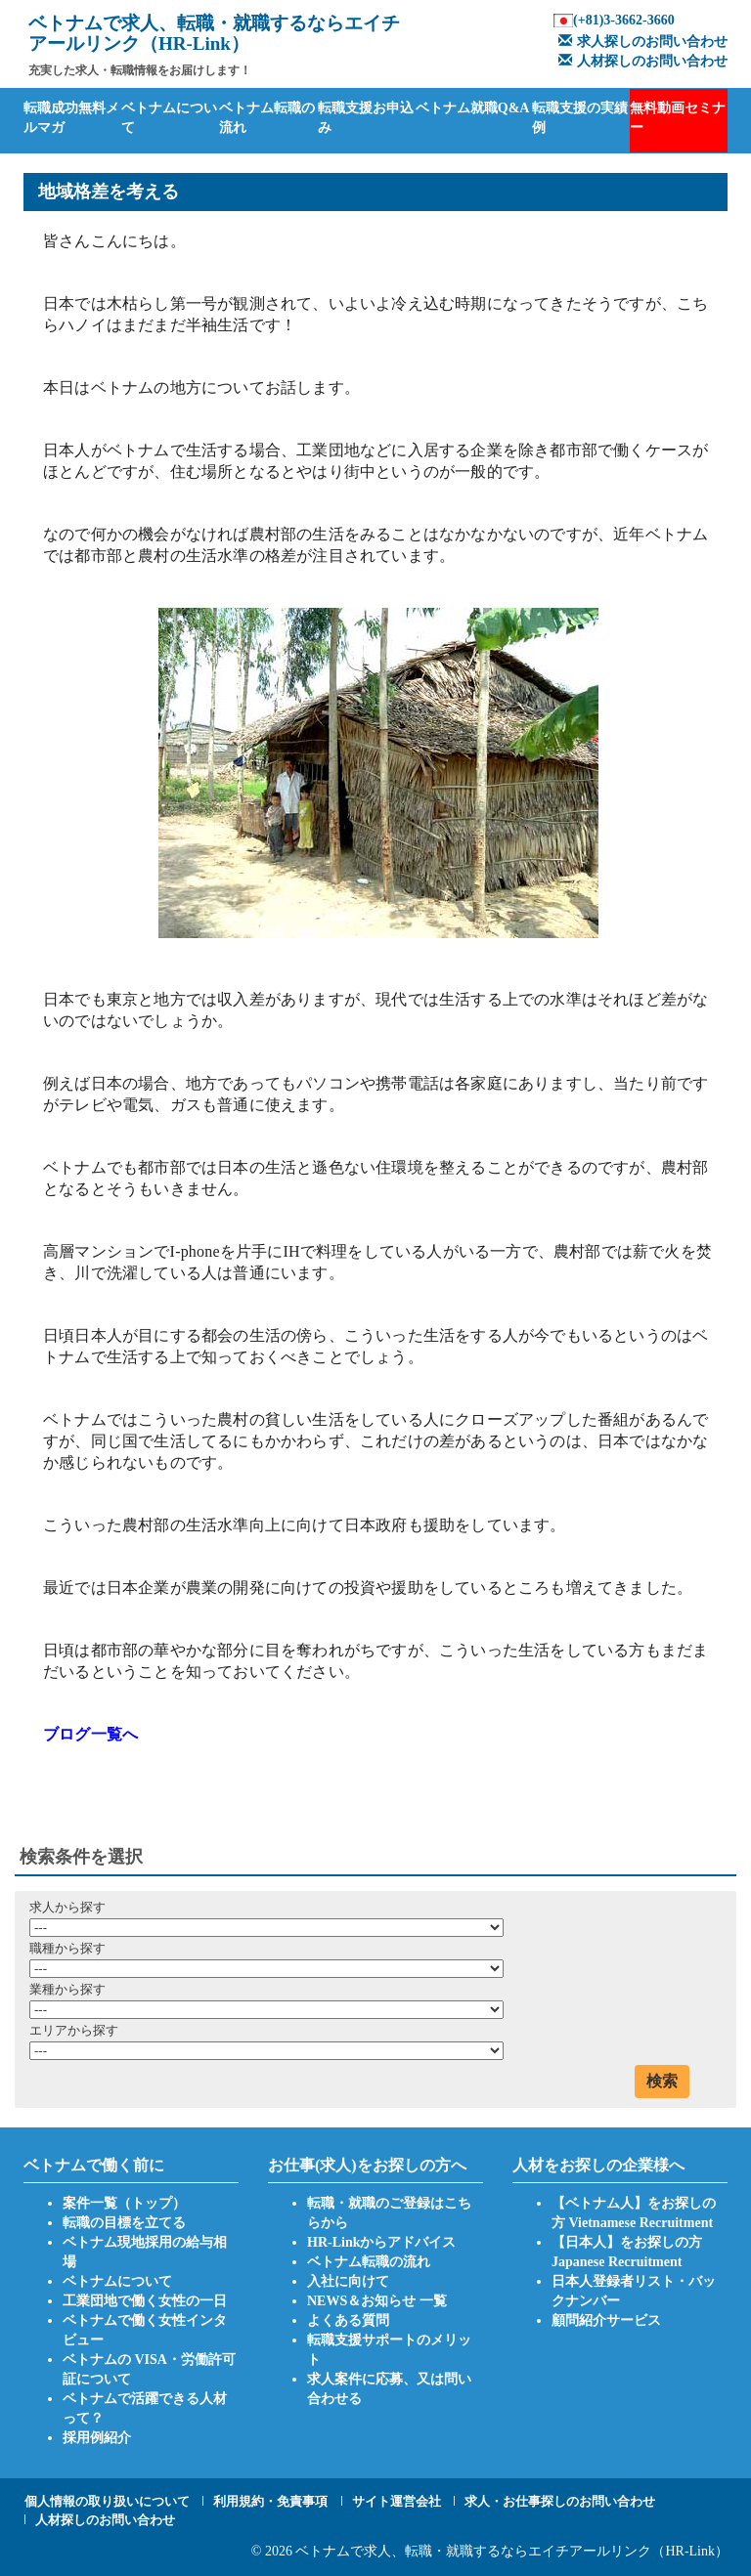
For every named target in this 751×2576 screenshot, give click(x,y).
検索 (662, 2081)
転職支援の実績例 (580, 118)
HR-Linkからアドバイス (381, 2242)
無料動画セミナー (678, 118)
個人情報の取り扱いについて (107, 2501)
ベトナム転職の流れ (267, 118)
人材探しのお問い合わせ (640, 61)
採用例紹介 (97, 2437)
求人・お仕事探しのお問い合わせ (559, 2501)
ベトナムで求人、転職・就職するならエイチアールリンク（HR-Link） (512, 2551)
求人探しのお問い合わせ (640, 41)
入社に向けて (348, 2281)
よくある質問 (348, 2320)
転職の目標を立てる (124, 2222)
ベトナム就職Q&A (473, 108)
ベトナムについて (169, 118)
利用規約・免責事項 (270, 2501)
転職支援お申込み (366, 118)
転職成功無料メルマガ (71, 118)
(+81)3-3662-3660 (624, 20)
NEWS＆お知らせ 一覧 (377, 2301)
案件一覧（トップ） (124, 2203)
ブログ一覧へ (90, 1734)
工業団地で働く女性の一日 (145, 2301)
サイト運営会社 (396, 2501)
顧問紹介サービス (606, 2320)
